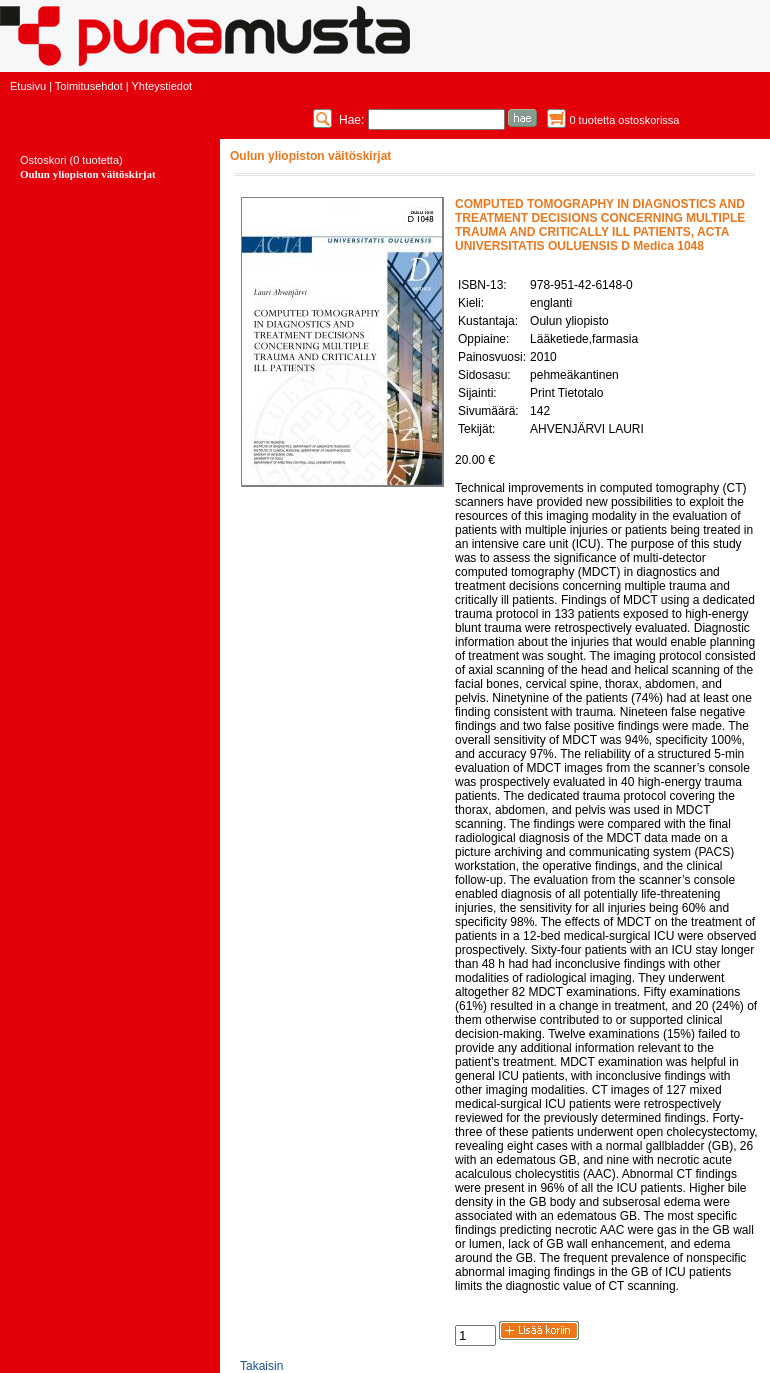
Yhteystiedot (162, 86)
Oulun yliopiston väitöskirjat (88, 174)
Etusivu (28, 86)
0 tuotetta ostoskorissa (624, 120)
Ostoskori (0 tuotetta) (71, 160)
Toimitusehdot (89, 86)
